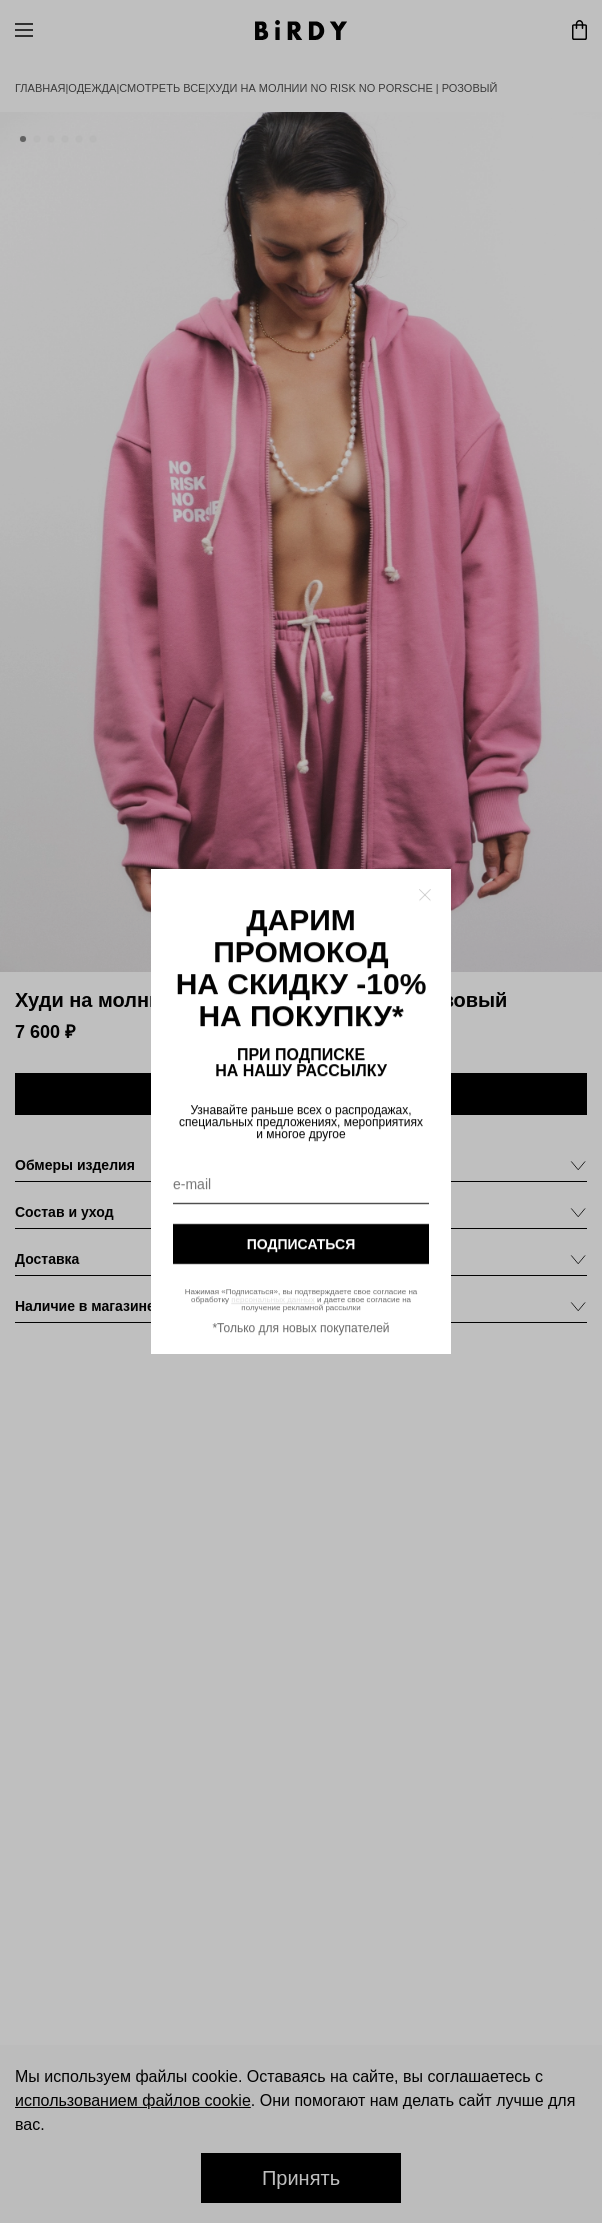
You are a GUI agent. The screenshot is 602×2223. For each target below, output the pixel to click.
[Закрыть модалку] (425, 895)
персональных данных (273, 1299)
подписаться (301, 1244)
